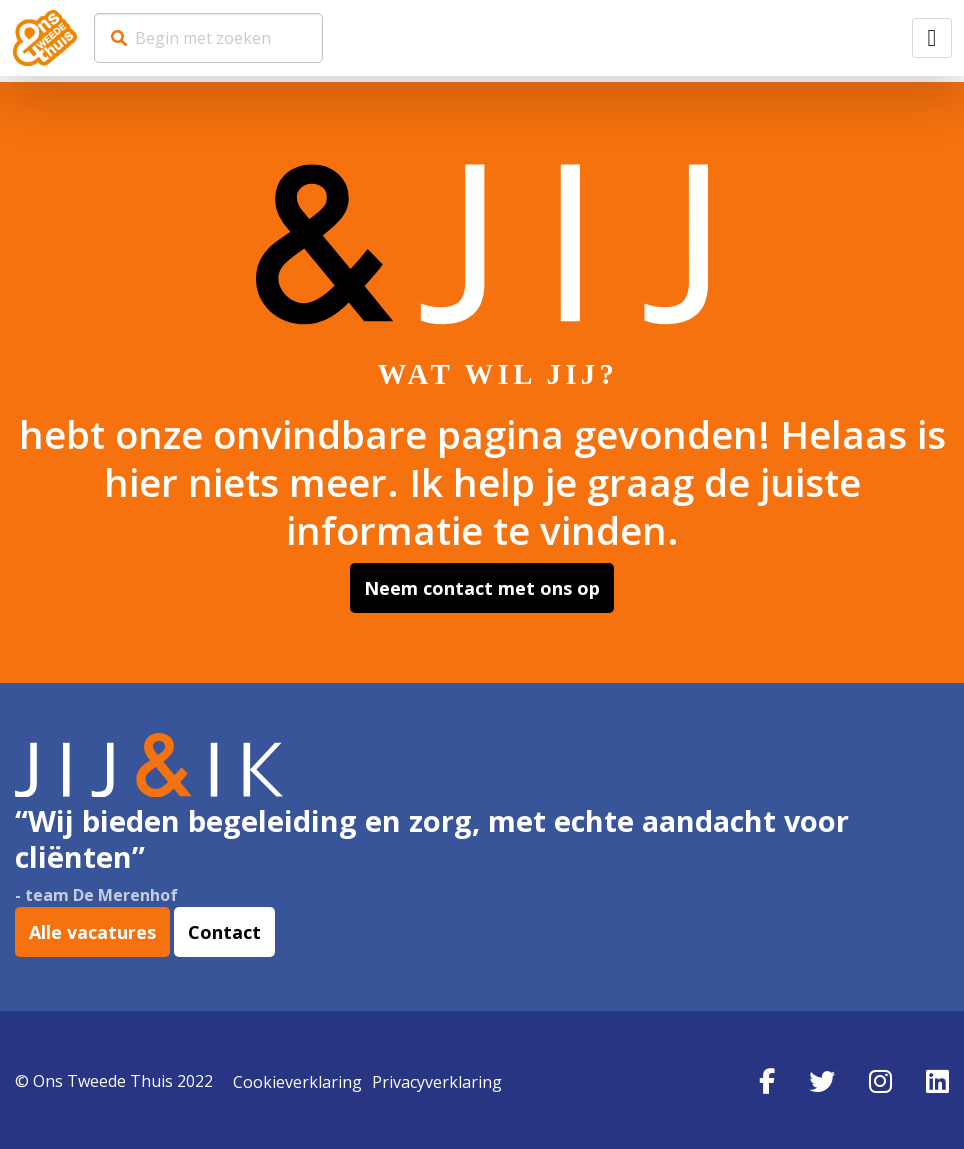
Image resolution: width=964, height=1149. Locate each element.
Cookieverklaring (297, 1078)
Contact (224, 932)
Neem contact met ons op (482, 588)
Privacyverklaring (437, 1078)
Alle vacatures (92, 932)
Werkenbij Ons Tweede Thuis (45, 38)
